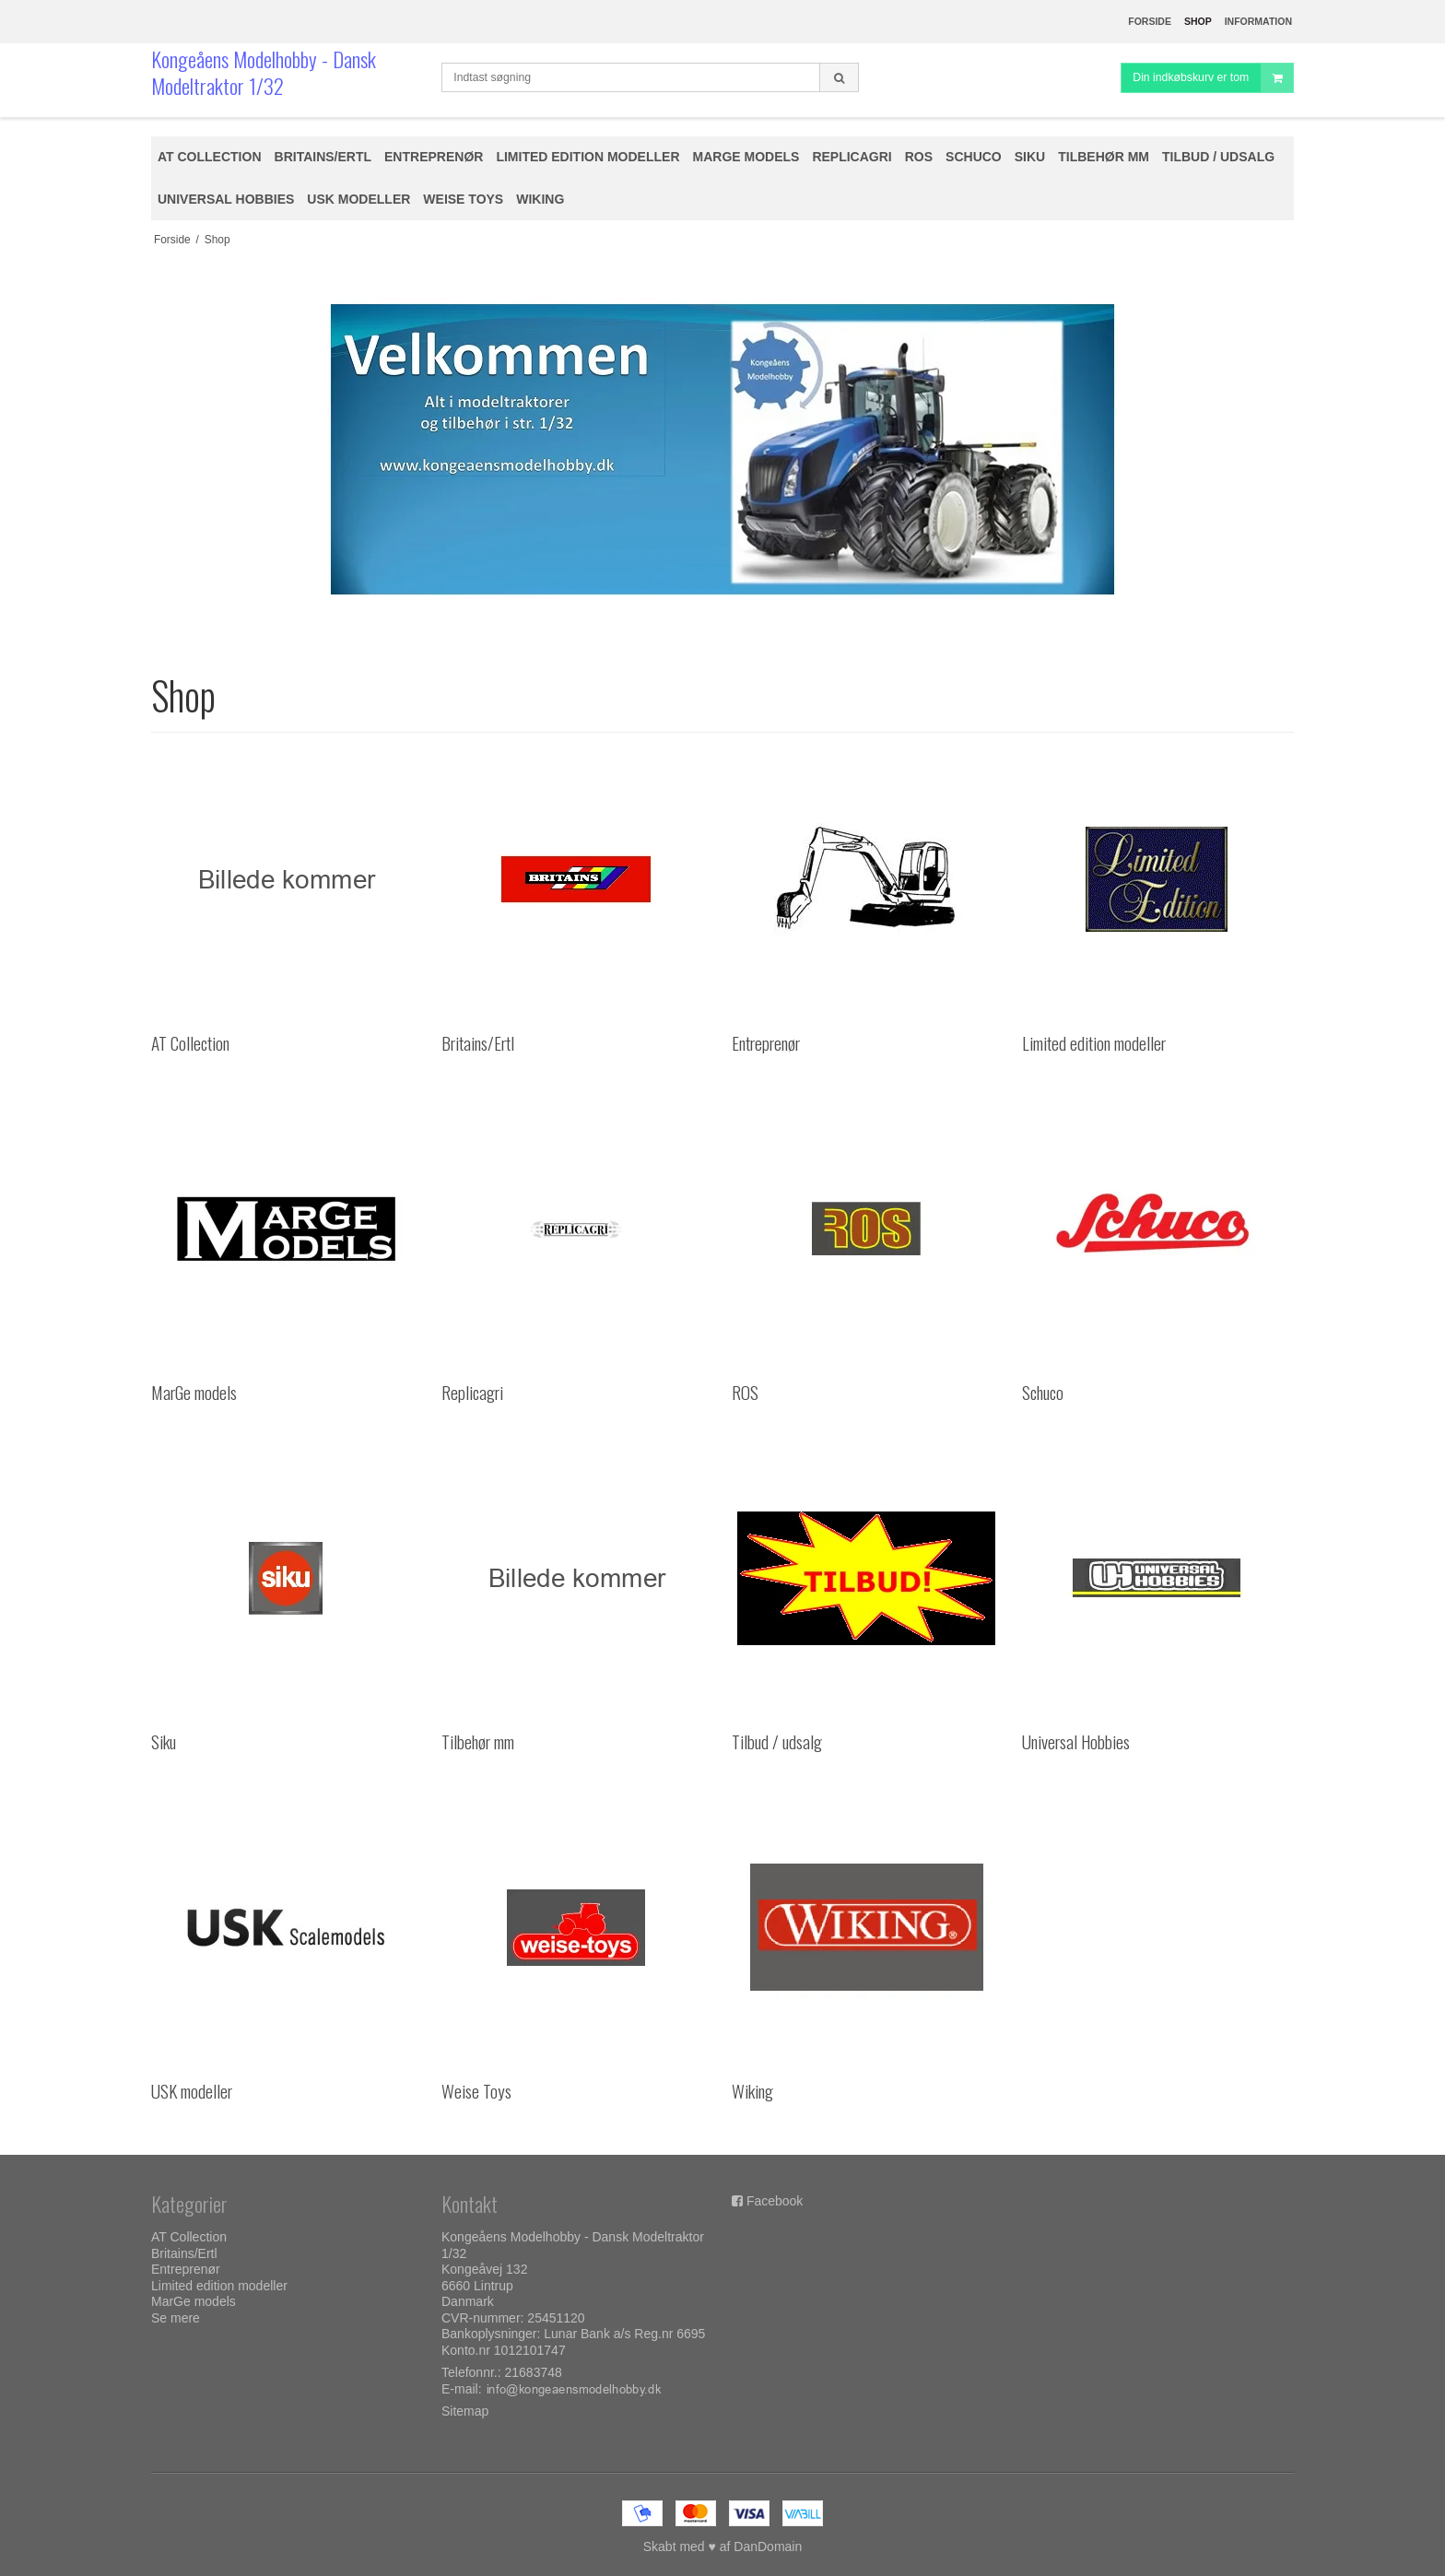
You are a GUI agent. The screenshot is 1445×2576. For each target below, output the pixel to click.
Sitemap (464, 2411)
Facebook (774, 2201)
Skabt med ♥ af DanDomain (723, 2546)
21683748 (533, 2372)
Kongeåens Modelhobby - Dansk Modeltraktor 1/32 (263, 72)
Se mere (175, 2318)
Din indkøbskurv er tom (1213, 78)
